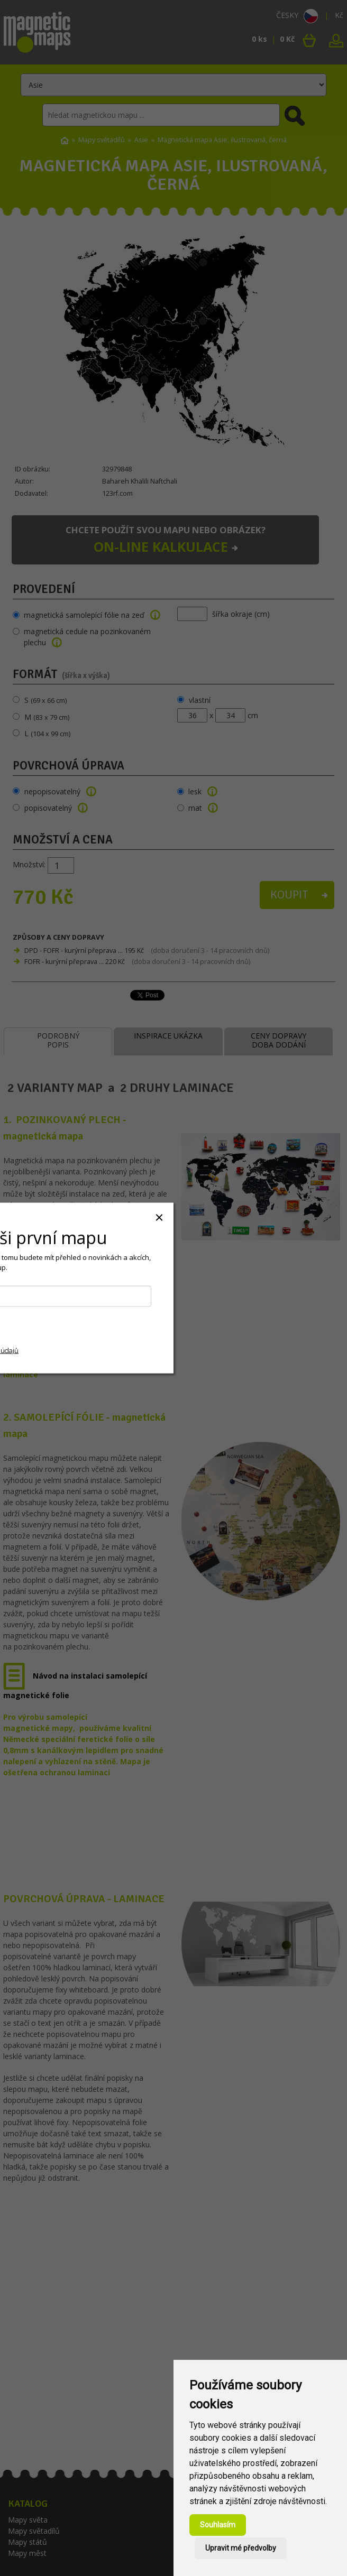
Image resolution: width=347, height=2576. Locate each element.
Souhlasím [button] (217, 2525)
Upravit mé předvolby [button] (240, 2548)
